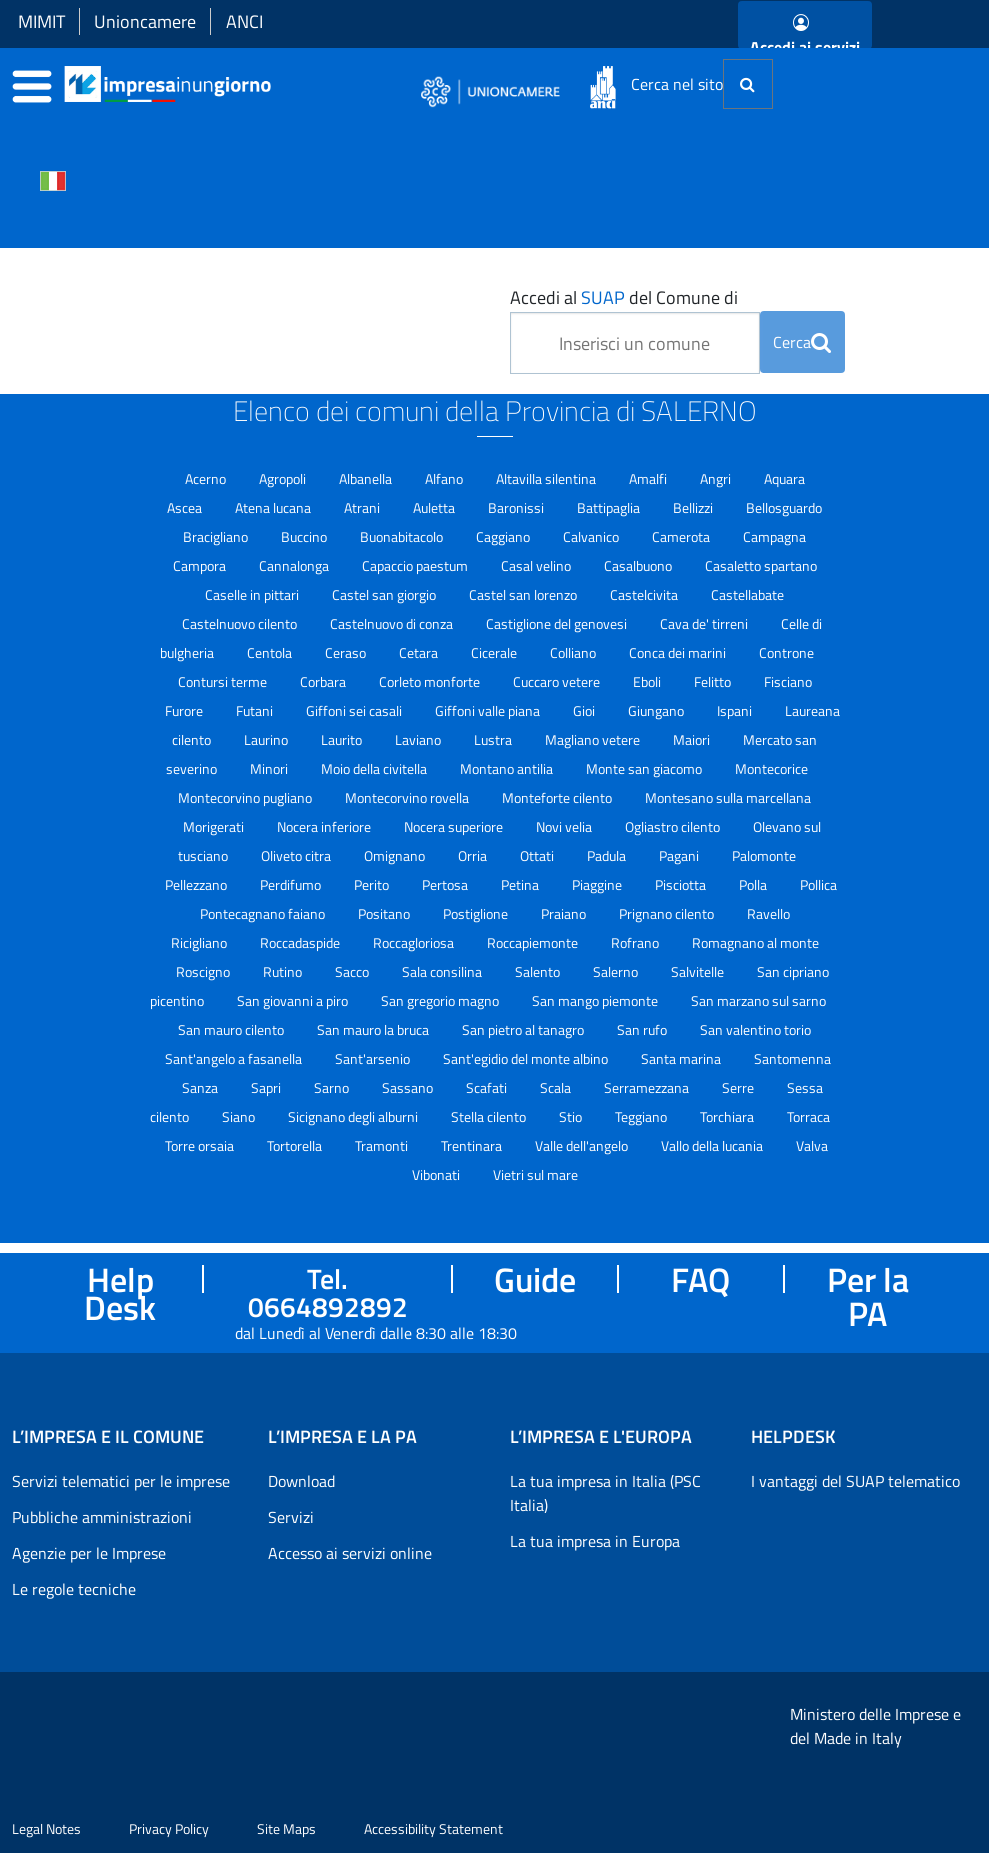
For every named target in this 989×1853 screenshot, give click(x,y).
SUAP (603, 297)
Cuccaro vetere (558, 681)
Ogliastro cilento (674, 826)
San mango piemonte (596, 1000)
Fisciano (788, 681)
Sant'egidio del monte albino (527, 1058)
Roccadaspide (301, 942)
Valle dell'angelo (583, 1145)
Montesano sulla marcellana (728, 797)
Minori (270, 768)
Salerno (617, 971)
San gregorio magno (441, 1000)
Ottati (538, 855)
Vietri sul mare (535, 1174)
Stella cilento (490, 1116)
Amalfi (649, 478)
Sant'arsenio (374, 1058)
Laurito (343, 739)
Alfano (445, 478)
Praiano (565, 913)
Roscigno (204, 971)
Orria (474, 855)
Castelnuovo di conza (393, 623)
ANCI (244, 21)
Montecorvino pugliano (246, 797)
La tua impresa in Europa (595, 1541)
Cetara (420, 652)
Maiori (693, 739)
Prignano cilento (668, 913)
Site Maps (286, 1828)
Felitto (714, 681)
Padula (608, 855)
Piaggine (598, 884)
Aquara (784, 478)
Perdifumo (292, 884)
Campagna (774, 536)
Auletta (435, 507)
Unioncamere (145, 21)
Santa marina (682, 1058)
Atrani (363, 507)
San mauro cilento (232, 1029)
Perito (373, 884)
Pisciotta (682, 884)
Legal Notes (46, 1828)
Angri (717, 478)
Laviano (419, 739)
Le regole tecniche (74, 1589)
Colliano (574, 652)
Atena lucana (274, 507)
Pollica (818, 884)
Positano (385, 913)
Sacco (353, 971)
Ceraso (347, 652)
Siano (240, 1116)
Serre (739, 1087)
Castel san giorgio (385, 594)
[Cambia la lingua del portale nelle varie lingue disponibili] (53, 179)
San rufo (643, 1029)
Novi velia (565, 826)
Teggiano (642, 1116)
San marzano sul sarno (758, 1000)
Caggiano (504, 536)
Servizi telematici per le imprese (121, 1481)
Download (301, 1481)
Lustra (494, 739)
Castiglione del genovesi (558, 623)
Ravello (768, 913)
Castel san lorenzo (524, 594)
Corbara (324, 681)
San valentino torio (755, 1029)
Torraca (808, 1116)
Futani (256, 710)
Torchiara (728, 1116)
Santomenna (792, 1058)
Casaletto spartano (761, 565)
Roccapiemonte (534, 942)
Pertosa (446, 884)
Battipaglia (610, 507)
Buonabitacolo (403, 536)
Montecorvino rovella (408, 797)
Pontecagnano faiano (264, 913)
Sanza (201, 1087)
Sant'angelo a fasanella (235, 1058)
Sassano (409, 1087)
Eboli (648, 681)
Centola (271, 652)
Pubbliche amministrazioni (102, 1517)
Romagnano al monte (755, 942)
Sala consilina (443, 971)
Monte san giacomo (645, 768)
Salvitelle (699, 971)
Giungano (657, 710)
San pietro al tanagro (524, 1029)
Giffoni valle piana (489, 710)
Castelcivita (645, 594)
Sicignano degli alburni (354, 1116)
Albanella (367, 478)
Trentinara (473, 1145)
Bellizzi (694, 507)
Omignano (396, 855)
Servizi (291, 1517)
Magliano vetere (594, 739)
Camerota (682, 536)
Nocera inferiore (325, 826)
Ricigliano (200, 942)
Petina (521, 884)
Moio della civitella (375, 768)
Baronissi (517, 507)
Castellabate (747, 594)
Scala (557, 1087)
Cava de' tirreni (705, 623)
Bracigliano (217, 536)
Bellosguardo (784, 507)
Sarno (333, 1087)
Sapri (267, 1087)
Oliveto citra (297, 855)
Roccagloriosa (415, 942)
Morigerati (215, 826)
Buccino (305, 536)
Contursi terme (224, 681)
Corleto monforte (431, 681)
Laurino (267, 739)
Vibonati (437, 1174)
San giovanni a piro (294, 1000)
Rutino (284, 971)
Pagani (680, 855)
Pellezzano (197, 884)
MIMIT (41, 21)
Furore (185, 710)
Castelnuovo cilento (241, 623)
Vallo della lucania (713, 1145)
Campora (201, 565)
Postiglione (477, 913)
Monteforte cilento (558, 797)
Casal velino (537, 565)
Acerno (207, 478)
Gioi (585, 710)
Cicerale (495, 652)
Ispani (736, 710)
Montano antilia (508, 768)
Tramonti (383, 1145)
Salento (539, 971)
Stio (572, 1116)
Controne (786, 652)
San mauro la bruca (374, 1029)
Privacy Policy (169, 1828)
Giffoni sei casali (355, 710)
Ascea (186, 507)
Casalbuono (639, 565)
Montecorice (771, 768)
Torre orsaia (201, 1145)
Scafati (488, 1087)
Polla (754, 884)
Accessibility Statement (433, 1828)
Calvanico (592, 536)
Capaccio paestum (416, 565)
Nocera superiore (455, 826)
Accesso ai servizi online (350, 1553)
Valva (812, 1145)
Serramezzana (648, 1087)
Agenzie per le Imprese (89, 1553)
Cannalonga (295, 565)
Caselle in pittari (253, 594)
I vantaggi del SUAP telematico (855, 1481)
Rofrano (636, 942)
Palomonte (764, 855)
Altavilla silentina (547, 478)
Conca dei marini (679, 652)
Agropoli (284, 478)
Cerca (802, 342)
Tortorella (296, 1145)
